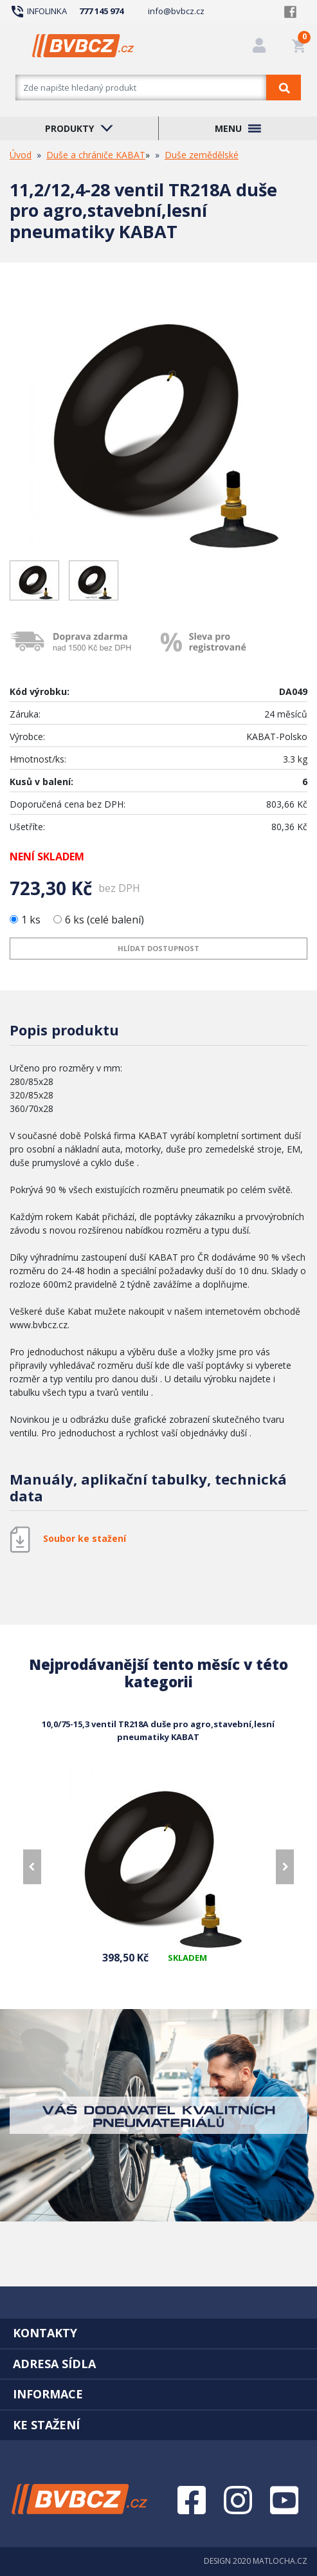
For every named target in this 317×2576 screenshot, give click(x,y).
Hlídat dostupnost (158, 948)
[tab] (158, 2332)
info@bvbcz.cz (176, 11)
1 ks (26, 920)
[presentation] (32, 1866)
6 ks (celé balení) (98, 920)
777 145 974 (101, 11)
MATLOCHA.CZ (280, 2560)
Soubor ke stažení (84, 1539)
